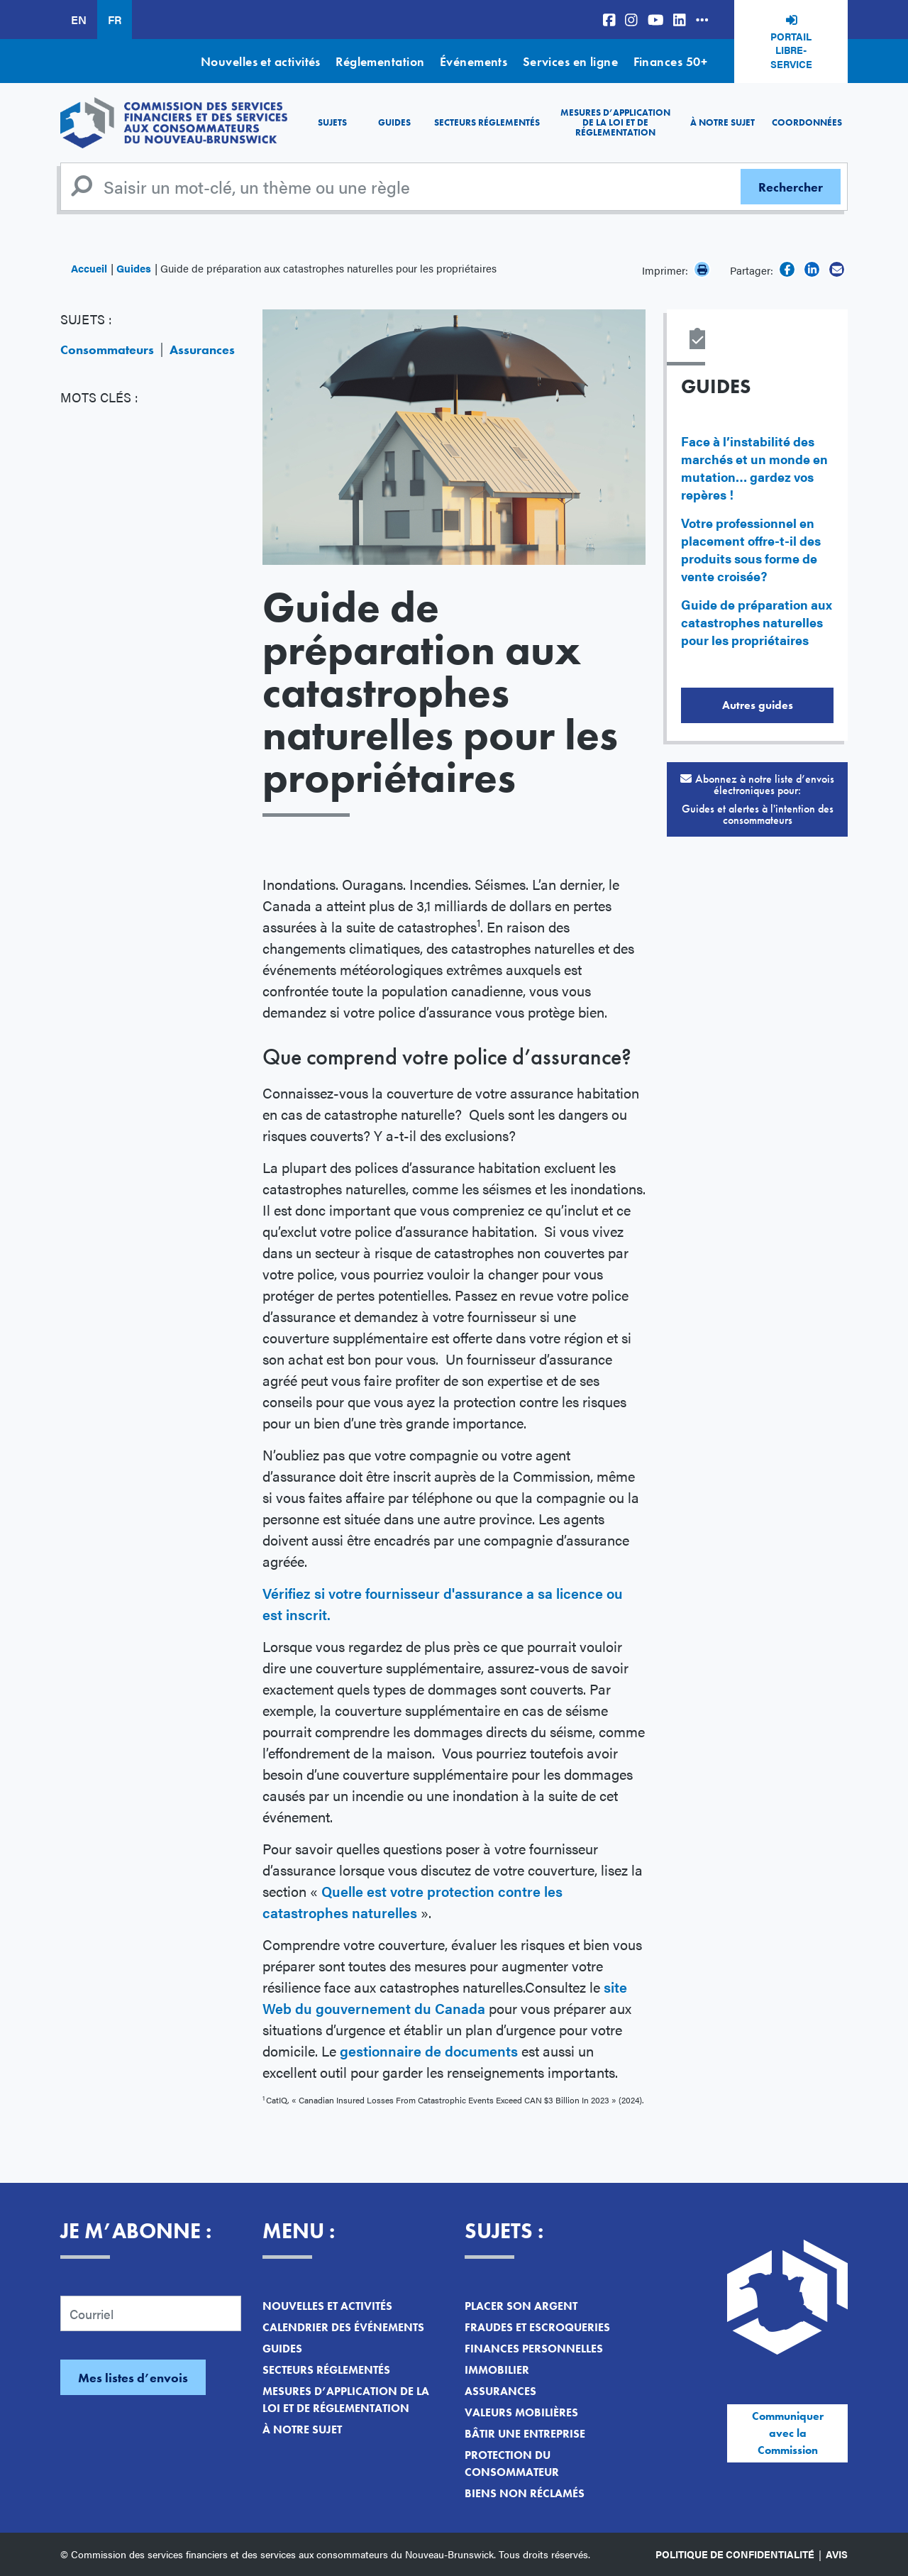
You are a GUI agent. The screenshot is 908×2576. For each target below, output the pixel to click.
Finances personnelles (534, 2348)
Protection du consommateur (512, 2463)
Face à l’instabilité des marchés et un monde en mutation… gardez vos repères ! (754, 467)
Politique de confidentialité (734, 2554)
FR (114, 19)
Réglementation (380, 61)
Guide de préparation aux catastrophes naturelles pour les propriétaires (756, 622)
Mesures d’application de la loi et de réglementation (615, 122)
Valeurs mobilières (521, 2412)
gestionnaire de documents (429, 2050)
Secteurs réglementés (487, 122)
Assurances (202, 349)
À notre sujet (722, 122)
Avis (837, 2554)
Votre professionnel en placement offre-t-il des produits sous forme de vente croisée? (751, 549)
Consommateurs (107, 349)
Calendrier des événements (343, 2327)
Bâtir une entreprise (525, 2433)
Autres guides (757, 705)
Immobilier (497, 2369)
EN (79, 19)
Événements (474, 61)
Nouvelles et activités (261, 61)
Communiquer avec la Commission (788, 2433)
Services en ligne (571, 61)
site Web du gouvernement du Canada (444, 1997)
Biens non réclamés (525, 2493)
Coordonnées (807, 122)
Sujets (332, 122)
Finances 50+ (670, 61)
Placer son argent (521, 2306)
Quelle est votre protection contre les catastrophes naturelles (412, 1901)
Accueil (89, 267)
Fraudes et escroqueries (537, 2327)
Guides (394, 122)
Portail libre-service (791, 50)
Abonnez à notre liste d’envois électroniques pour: (757, 799)
